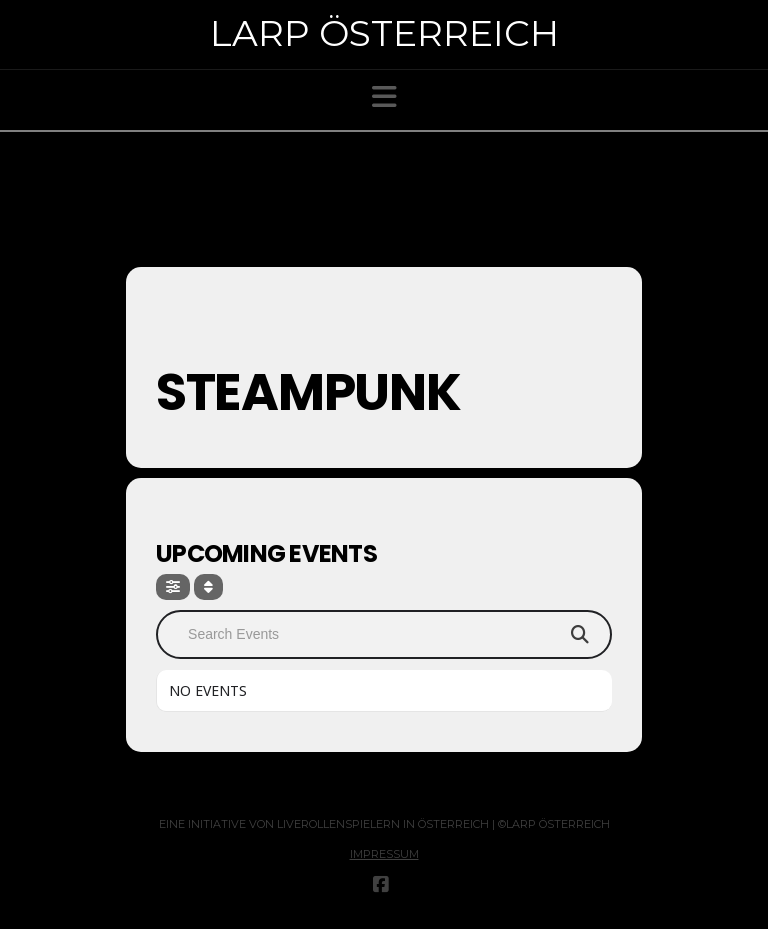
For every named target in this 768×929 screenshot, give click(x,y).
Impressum (384, 854)
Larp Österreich (384, 33)
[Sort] (208, 587)
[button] (384, 97)
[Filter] (173, 587)
